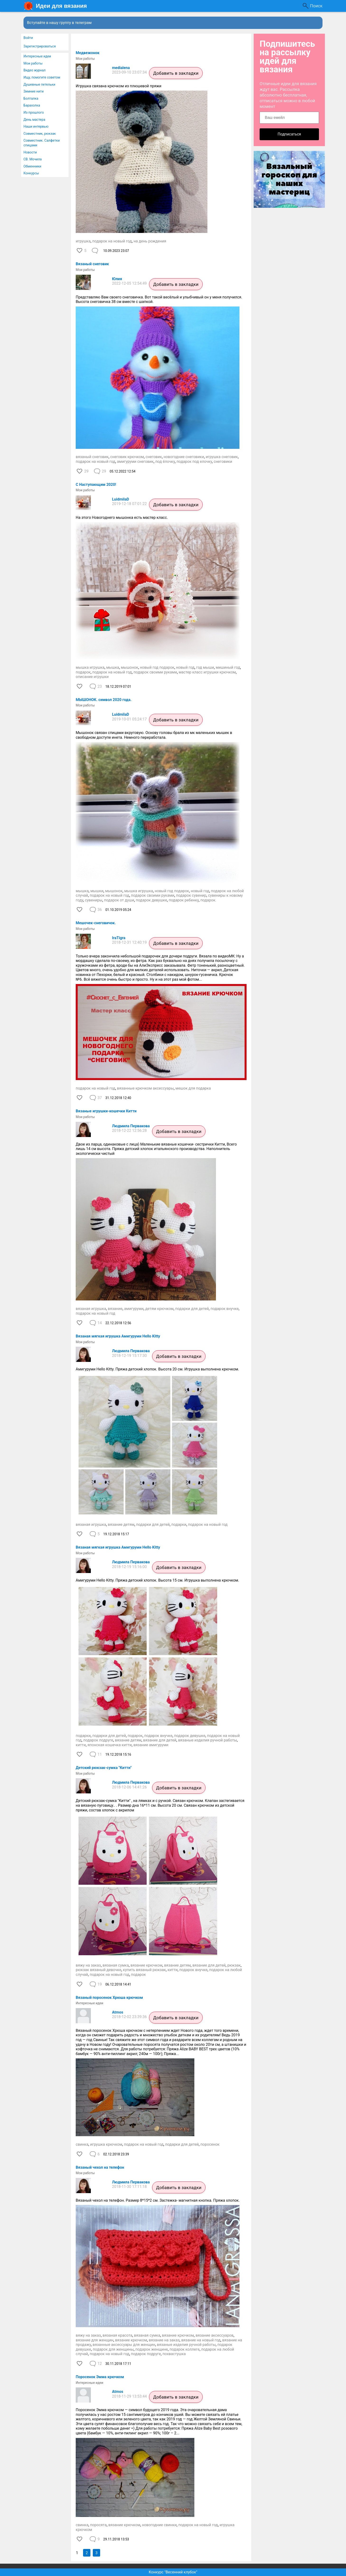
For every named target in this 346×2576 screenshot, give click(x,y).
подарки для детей (192, 1308)
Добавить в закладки (175, 73)
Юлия (117, 279)
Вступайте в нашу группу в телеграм (59, 22)
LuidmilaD (120, 499)
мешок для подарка (193, 1088)
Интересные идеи (37, 56)
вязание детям (121, 1524)
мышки (96, 891)
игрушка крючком (106, 2144)
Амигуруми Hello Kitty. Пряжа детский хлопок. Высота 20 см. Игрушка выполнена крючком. (157, 1369)
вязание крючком (147, 1965)
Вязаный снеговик (92, 264)
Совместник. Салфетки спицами (41, 143)
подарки (178, 1524)
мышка (112, 667)
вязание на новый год (200, 2340)
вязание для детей (159, 1740)
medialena (121, 67)
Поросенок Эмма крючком (100, 2377)
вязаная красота (117, 2335)
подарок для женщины (113, 2349)
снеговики (223, 461)
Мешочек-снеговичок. (96, 923)
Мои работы (32, 63)
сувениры (93, 900)
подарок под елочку (194, 461)
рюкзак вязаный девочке (98, 1970)
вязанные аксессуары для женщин (124, 2344)
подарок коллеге (184, 2349)
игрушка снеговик (222, 457)
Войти (28, 38)
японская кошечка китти (110, 1745)
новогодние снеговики (184, 457)
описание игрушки (92, 676)
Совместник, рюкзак (39, 133)
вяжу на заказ (88, 1965)
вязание (115, 1308)
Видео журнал (34, 70)
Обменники (32, 166)
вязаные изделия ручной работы (207, 1740)
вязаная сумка (116, 1965)
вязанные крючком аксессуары (145, 1088)
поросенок (210, 2144)
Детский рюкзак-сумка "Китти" (104, 1767)
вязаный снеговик (92, 457)
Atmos (117, 2012)
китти (81, 1745)
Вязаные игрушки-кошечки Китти (106, 1111)
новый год (185, 667)
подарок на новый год (112, 241)
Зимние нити (33, 91)
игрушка (83, 241)
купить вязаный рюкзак (144, 1970)
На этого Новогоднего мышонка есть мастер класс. (122, 517)
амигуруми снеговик (135, 461)
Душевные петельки (39, 84)
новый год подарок (157, 667)
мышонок (129, 667)
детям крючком (159, 1308)
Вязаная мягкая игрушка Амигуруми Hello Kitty (118, 1336)
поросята (98, 2525)
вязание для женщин (94, 2340)
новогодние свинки (159, 2525)
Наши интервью (35, 126)
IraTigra (118, 938)
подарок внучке (224, 1308)
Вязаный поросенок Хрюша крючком (109, 1997)
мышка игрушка (90, 667)
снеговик (153, 457)
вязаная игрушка (91, 1308)
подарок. (208, 900)
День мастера (34, 119)
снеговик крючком (127, 457)
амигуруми (134, 1308)
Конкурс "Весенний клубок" (173, 2572)
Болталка (30, 98)
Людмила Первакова (131, 1126)
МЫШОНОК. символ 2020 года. (103, 699)
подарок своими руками (155, 672)
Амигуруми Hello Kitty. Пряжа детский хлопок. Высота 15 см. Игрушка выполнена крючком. (157, 1580)
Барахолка (31, 105)
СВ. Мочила (32, 159)
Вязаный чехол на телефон (100, 2167)
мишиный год (228, 667)
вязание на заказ (164, 2340)
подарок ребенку (184, 900)
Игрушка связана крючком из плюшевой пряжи (118, 86)
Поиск (316, 5)
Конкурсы (31, 173)
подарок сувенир (191, 895)
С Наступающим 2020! (96, 484)
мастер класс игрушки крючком (207, 672)
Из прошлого (33, 112)
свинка (82, 2144)
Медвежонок (87, 53)
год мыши (205, 667)
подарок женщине (151, 2349)
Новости (30, 152)
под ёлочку (165, 461)
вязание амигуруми (150, 1745)
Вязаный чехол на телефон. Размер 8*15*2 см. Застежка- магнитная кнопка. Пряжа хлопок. (158, 2200)
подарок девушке (151, 900)
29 (86, 471)
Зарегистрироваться (39, 46)
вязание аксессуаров (215, 2335)
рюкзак (234, 1965)
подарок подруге (98, 1740)
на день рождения (150, 241)
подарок (83, 672)
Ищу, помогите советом (41, 77)
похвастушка (174, 2354)
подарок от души (119, 900)
